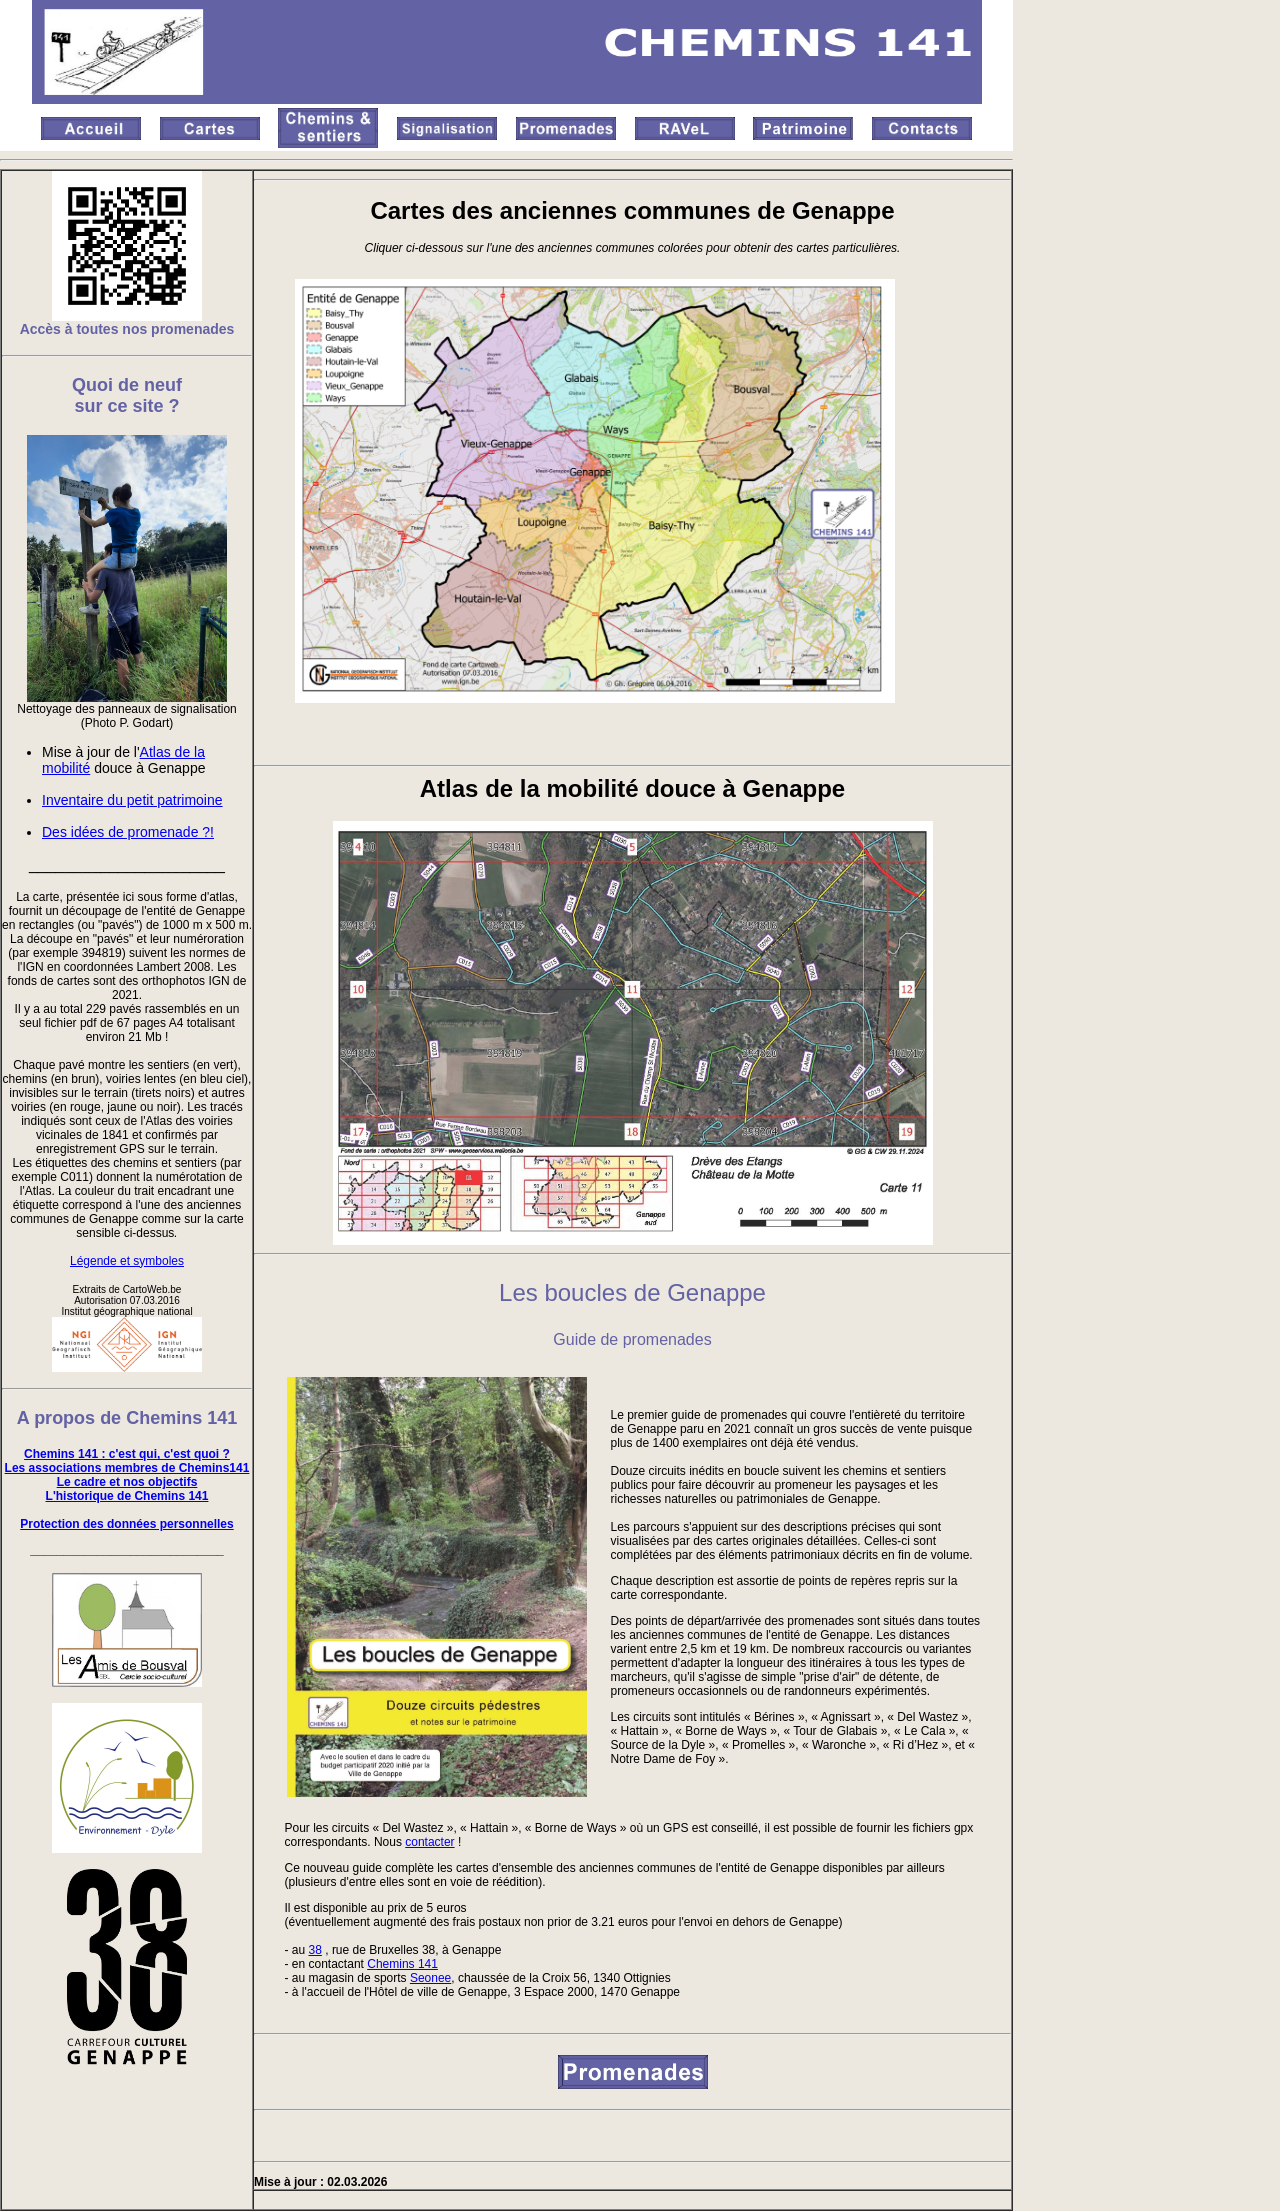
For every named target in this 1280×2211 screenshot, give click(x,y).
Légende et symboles (127, 1261)
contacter (429, 1842)
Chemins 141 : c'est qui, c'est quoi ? (127, 1454)
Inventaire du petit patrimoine (132, 800)
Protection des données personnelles (126, 1524)
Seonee (430, 1978)
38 (315, 1950)
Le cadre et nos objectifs (127, 1482)
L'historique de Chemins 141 (127, 1496)
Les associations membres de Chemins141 (127, 1468)
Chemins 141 (402, 1964)
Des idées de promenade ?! (128, 832)
